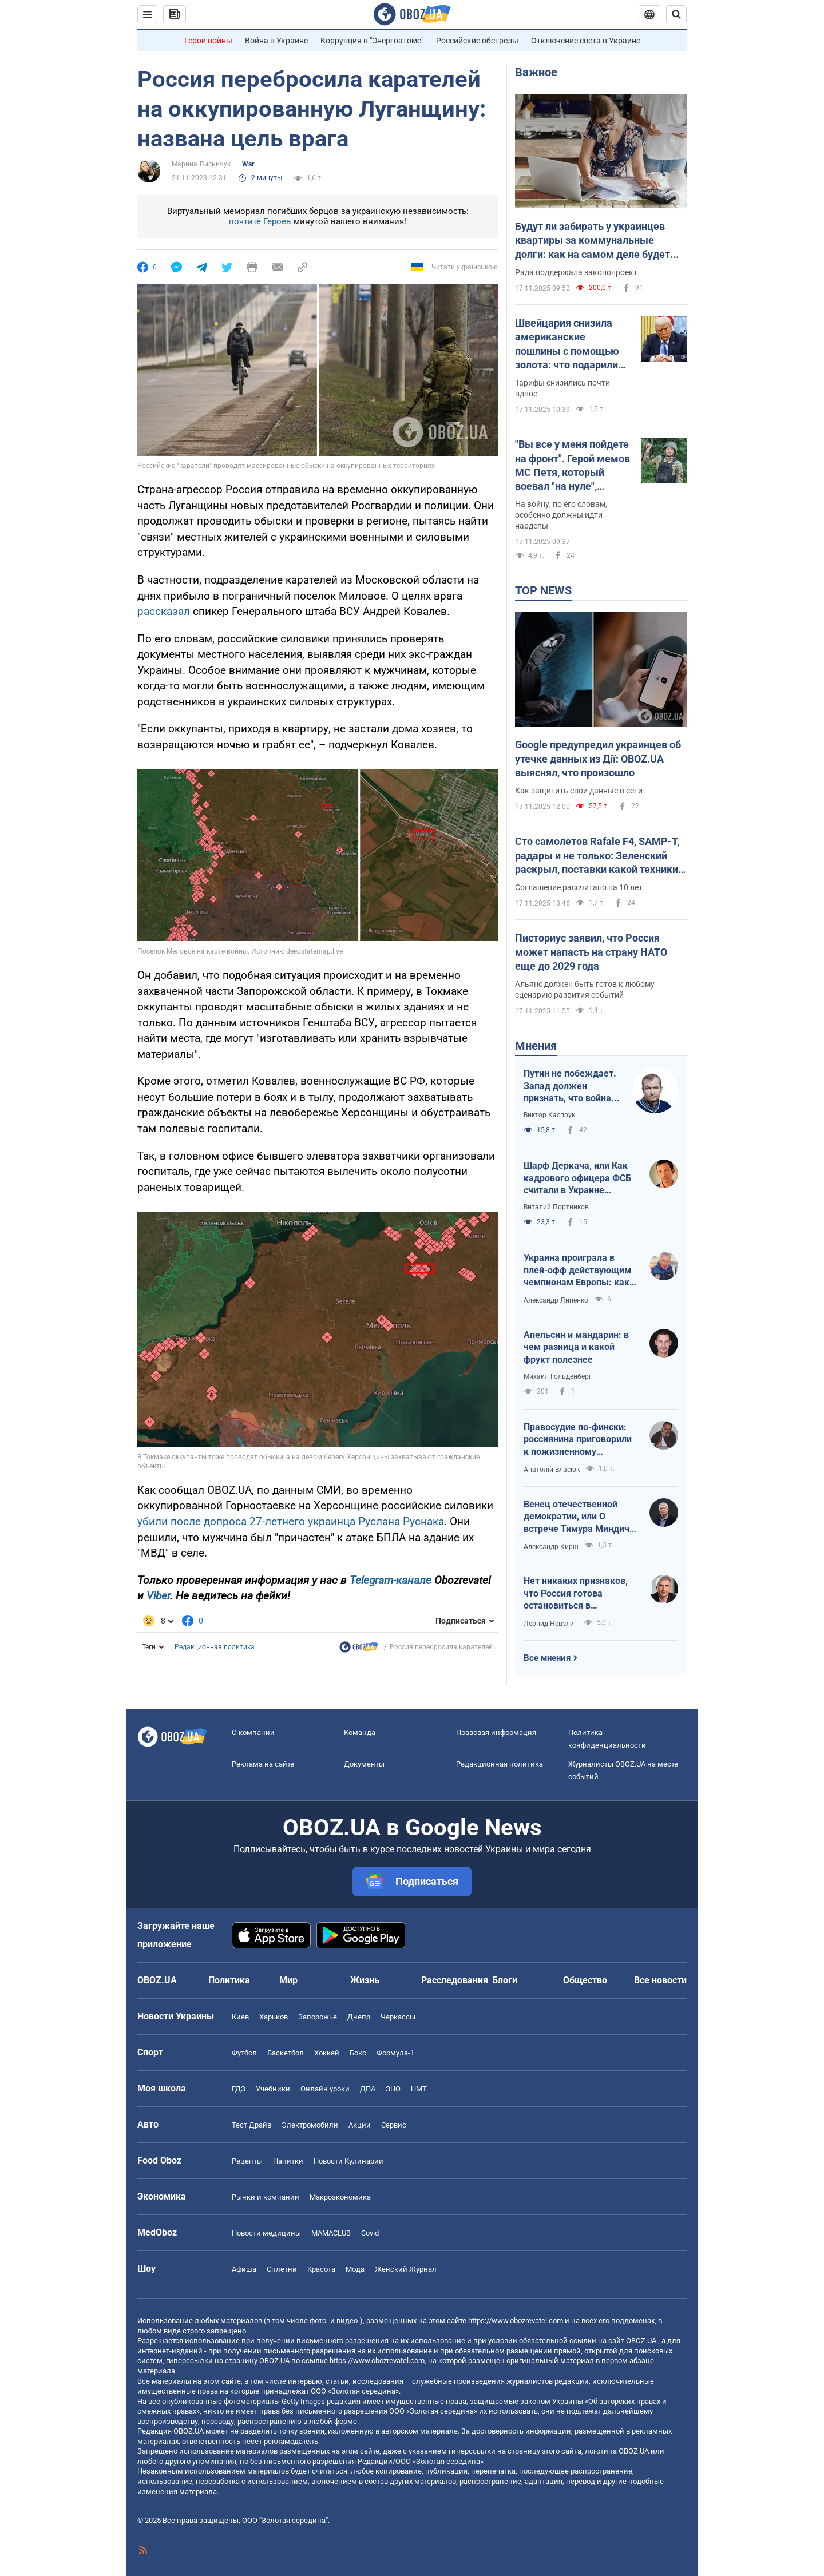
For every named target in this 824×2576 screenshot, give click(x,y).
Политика (229, 1980)
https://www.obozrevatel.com (515, 2320)
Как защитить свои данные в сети (579, 790)
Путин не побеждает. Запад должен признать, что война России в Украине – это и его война (570, 1086)
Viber (158, 1595)
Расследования (454, 1980)
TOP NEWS (543, 590)
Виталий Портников (556, 1207)
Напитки (288, 2161)
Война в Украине (276, 40)
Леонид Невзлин (551, 1624)
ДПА (367, 2089)
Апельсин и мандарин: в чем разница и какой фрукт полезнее (576, 1347)
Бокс (358, 2053)
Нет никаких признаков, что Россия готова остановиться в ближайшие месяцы (576, 1593)
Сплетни (282, 2269)
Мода (355, 2269)
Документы (364, 1764)
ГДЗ (238, 2089)
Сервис (393, 2125)
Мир (288, 1980)
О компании (253, 1732)
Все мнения (547, 1658)
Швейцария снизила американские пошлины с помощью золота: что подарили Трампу (567, 344)
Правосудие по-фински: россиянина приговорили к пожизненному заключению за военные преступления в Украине (578, 1440)
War (248, 164)
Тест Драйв (251, 2125)
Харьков (273, 2017)
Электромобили (310, 2125)
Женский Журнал (406, 2269)
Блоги (504, 1980)
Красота (321, 2269)
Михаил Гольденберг (558, 1376)
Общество (585, 1980)
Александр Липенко (556, 1300)
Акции (359, 2125)
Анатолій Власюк (552, 1470)
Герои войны (208, 40)
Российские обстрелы (477, 40)
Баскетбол (285, 2053)
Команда (359, 1732)
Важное (536, 72)
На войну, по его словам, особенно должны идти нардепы (561, 514)
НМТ (419, 2089)
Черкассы (398, 2017)
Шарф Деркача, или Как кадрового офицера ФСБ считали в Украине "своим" (577, 1178)
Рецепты (247, 2161)
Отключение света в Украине (585, 40)
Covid (370, 2233)
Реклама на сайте (263, 1764)
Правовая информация (496, 1732)
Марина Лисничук (201, 164)
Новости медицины (266, 2233)
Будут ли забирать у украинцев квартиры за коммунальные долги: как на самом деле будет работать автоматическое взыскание (592, 240)
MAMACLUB (331, 2233)
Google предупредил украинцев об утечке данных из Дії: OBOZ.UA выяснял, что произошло (598, 759)
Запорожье (317, 2017)
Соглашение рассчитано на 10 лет (579, 887)
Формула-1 (395, 2053)
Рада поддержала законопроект (576, 272)
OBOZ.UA (641, 2340)
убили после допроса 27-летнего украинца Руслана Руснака (290, 1521)
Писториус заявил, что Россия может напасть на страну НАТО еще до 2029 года (591, 952)
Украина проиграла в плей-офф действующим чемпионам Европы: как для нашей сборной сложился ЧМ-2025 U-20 (577, 1270)
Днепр (358, 2017)
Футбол (244, 2053)
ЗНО (393, 2089)
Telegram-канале (390, 1580)
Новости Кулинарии (348, 2161)
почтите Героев (260, 221)
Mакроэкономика (340, 2197)
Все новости (660, 1980)
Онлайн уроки (325, 2089)
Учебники (273, 2089)
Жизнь (364, 1980)
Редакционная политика (215, 1647)
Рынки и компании (265, 2197)
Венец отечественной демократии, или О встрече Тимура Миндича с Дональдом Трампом (579, 1517)
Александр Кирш (551, 1547)
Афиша (244, 2269)
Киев (240, 2017)
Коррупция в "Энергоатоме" (371, 40)
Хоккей (326, 2053)
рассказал (163, 611)
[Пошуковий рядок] (676, 14)
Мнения (536, 1046)
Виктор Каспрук (549, 1115)
